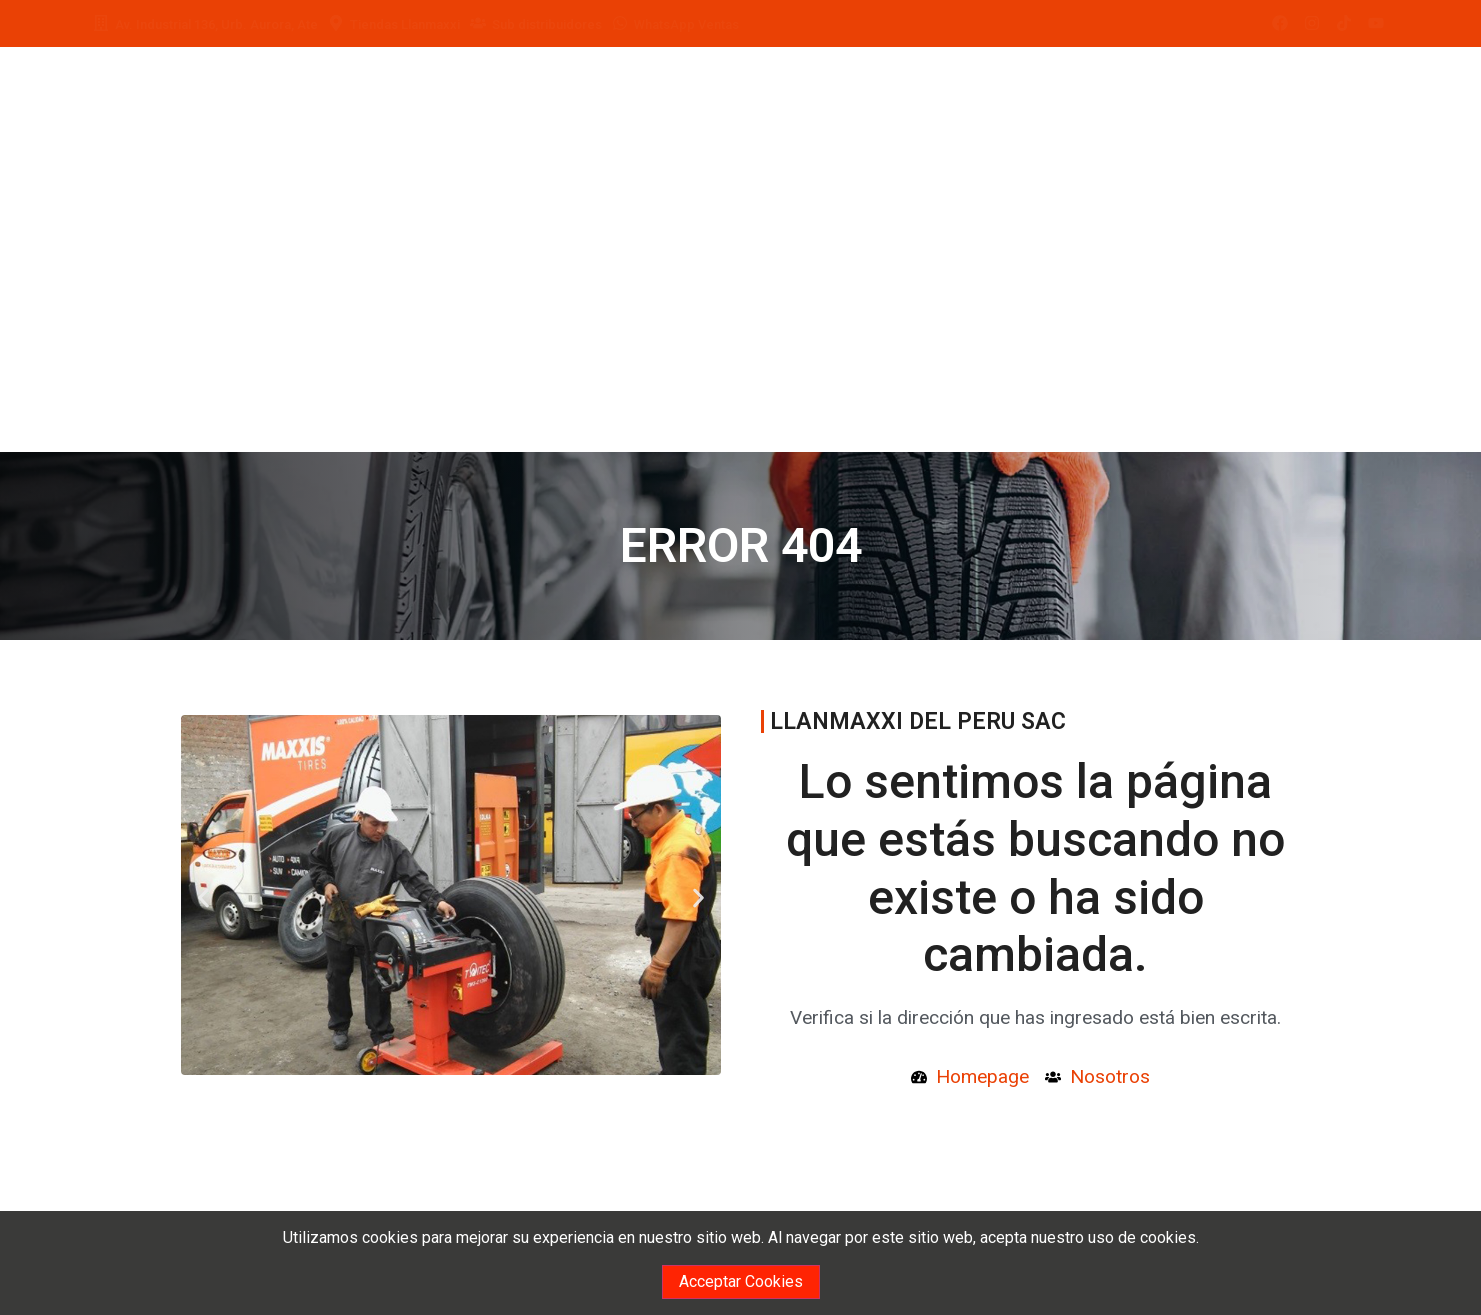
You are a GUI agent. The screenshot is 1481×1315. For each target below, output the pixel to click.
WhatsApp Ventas (686, 24)
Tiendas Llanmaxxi (405, 24)
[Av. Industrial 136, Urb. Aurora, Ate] (101, 23)
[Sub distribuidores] (478, 23)
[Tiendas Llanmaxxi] (336, 23)
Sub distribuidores (547, 24)
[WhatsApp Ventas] (620, 23)
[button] (187, 898)
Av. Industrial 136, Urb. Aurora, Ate (216, 24)
